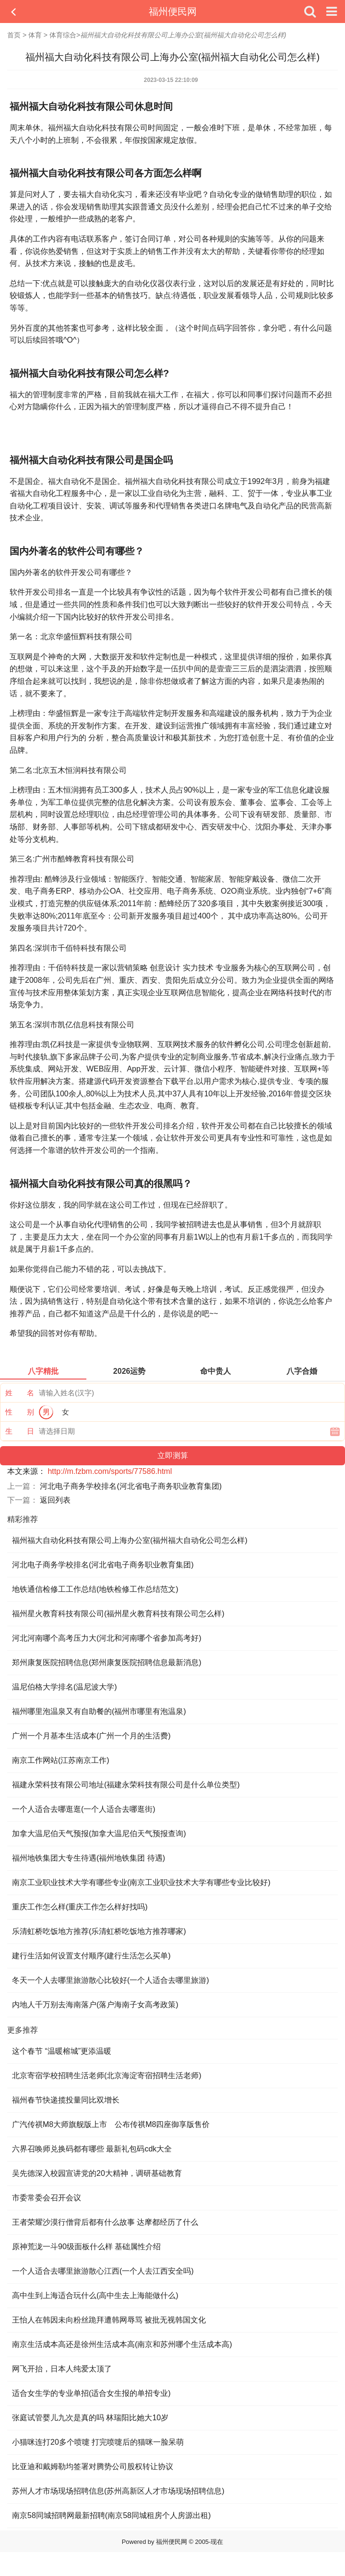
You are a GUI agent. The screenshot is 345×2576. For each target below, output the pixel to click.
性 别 (19, 1412)
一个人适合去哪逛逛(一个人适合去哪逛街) (83, 1809)
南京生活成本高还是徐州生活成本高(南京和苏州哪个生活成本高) (122, 2344)
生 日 (19, 1431)
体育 (35, 35)
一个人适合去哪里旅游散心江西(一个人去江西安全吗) (103, 2271)
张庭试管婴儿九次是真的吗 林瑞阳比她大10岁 (90, 2418)
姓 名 (19, 1393)
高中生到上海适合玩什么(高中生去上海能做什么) (95, 2295)
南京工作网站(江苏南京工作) (60, 1760)
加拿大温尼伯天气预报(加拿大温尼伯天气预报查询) (99, 1833)
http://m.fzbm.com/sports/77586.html (110, 1471)
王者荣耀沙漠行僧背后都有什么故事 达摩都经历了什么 (105, 2222)
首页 (14, 35)
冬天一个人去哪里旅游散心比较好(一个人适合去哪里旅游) (110, 1980)
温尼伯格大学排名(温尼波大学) (64, 1687)
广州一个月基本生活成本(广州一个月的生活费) (91, 1736)
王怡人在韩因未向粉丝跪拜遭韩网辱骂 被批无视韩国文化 (109, 2320)
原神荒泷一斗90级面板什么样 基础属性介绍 (86, 2246)
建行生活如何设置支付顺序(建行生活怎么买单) (91, 1956)
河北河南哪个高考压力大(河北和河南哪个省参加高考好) (107, 1638)
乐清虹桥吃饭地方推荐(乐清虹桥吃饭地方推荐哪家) (99, 1931)
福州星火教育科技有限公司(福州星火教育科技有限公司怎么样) (118, 1614)
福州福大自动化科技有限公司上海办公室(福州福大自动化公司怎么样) (130, 1540)
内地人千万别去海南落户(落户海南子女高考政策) (95, 2005)
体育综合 (62, 35)
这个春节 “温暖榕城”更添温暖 (61, 2051)
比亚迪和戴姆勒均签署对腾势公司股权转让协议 (92, 2466)
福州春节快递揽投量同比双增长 (65, 2100)
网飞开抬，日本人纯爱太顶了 (62, 2369)
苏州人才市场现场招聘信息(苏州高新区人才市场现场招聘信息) (118, 2491)
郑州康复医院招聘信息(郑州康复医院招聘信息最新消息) (107, 1662)
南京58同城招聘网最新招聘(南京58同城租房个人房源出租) (111, 2515)
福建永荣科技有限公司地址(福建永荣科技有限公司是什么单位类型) (126, 1785)
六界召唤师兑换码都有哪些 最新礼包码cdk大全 (92, 2149)
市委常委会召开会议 (46, 2198)
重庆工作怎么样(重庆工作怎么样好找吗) (80, 1907)
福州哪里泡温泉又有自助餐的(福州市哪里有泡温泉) (99, 1711)
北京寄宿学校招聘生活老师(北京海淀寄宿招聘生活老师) (107, 2075)
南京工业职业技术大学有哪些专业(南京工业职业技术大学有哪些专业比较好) (141, 1882)
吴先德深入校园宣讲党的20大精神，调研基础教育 (97, 2173)
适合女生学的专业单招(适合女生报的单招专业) (91, 2393)
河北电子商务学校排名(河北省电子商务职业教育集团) (131, 1486)
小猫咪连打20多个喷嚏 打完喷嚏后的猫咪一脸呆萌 (98, 2442)
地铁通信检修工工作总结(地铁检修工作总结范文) (95, 1589)
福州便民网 (173, 11)
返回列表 (55, 1500)
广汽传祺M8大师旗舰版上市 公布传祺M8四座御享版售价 (111, 2124)
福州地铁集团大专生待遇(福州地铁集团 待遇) (88, 1858)
